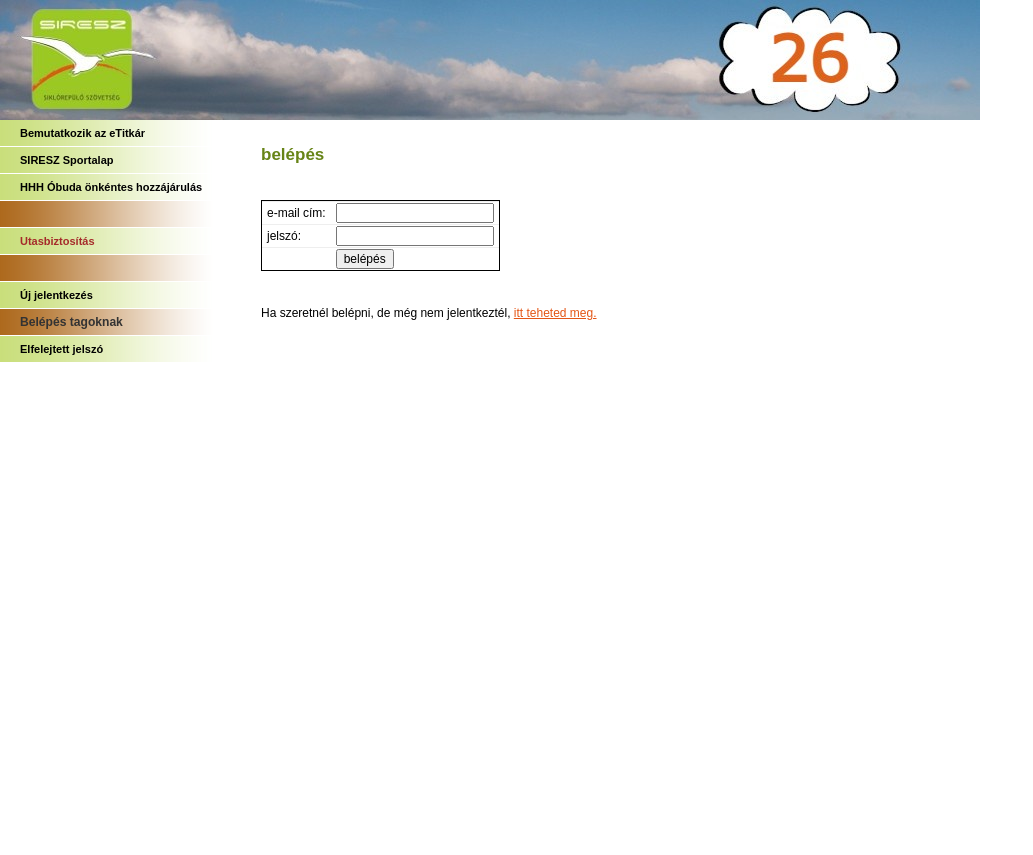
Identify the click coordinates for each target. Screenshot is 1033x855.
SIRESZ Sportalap (67, 160)
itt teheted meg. (555, 313)
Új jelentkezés (56, 295)
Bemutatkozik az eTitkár (82, 133)
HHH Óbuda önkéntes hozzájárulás (111, 187)
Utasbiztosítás (57, 241)
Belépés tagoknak (71, 322)
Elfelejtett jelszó (61, 349)
